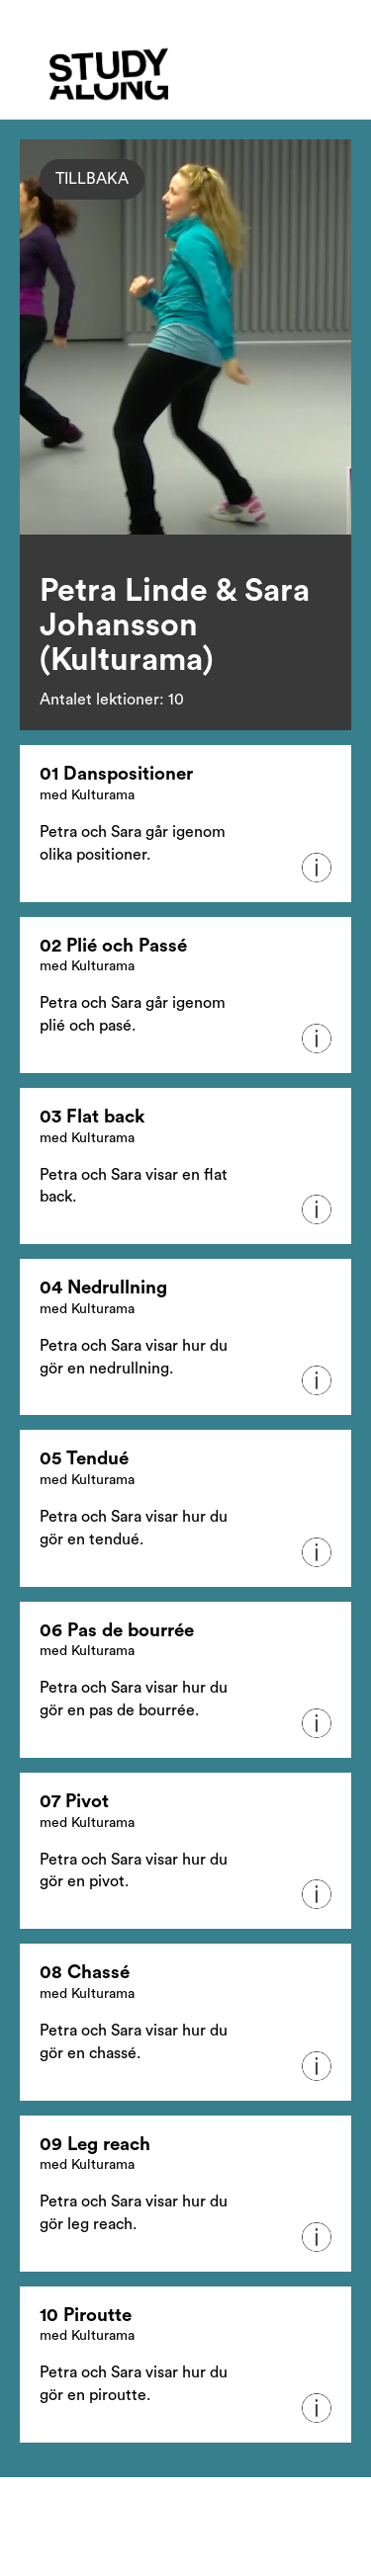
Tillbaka (92, 179)
